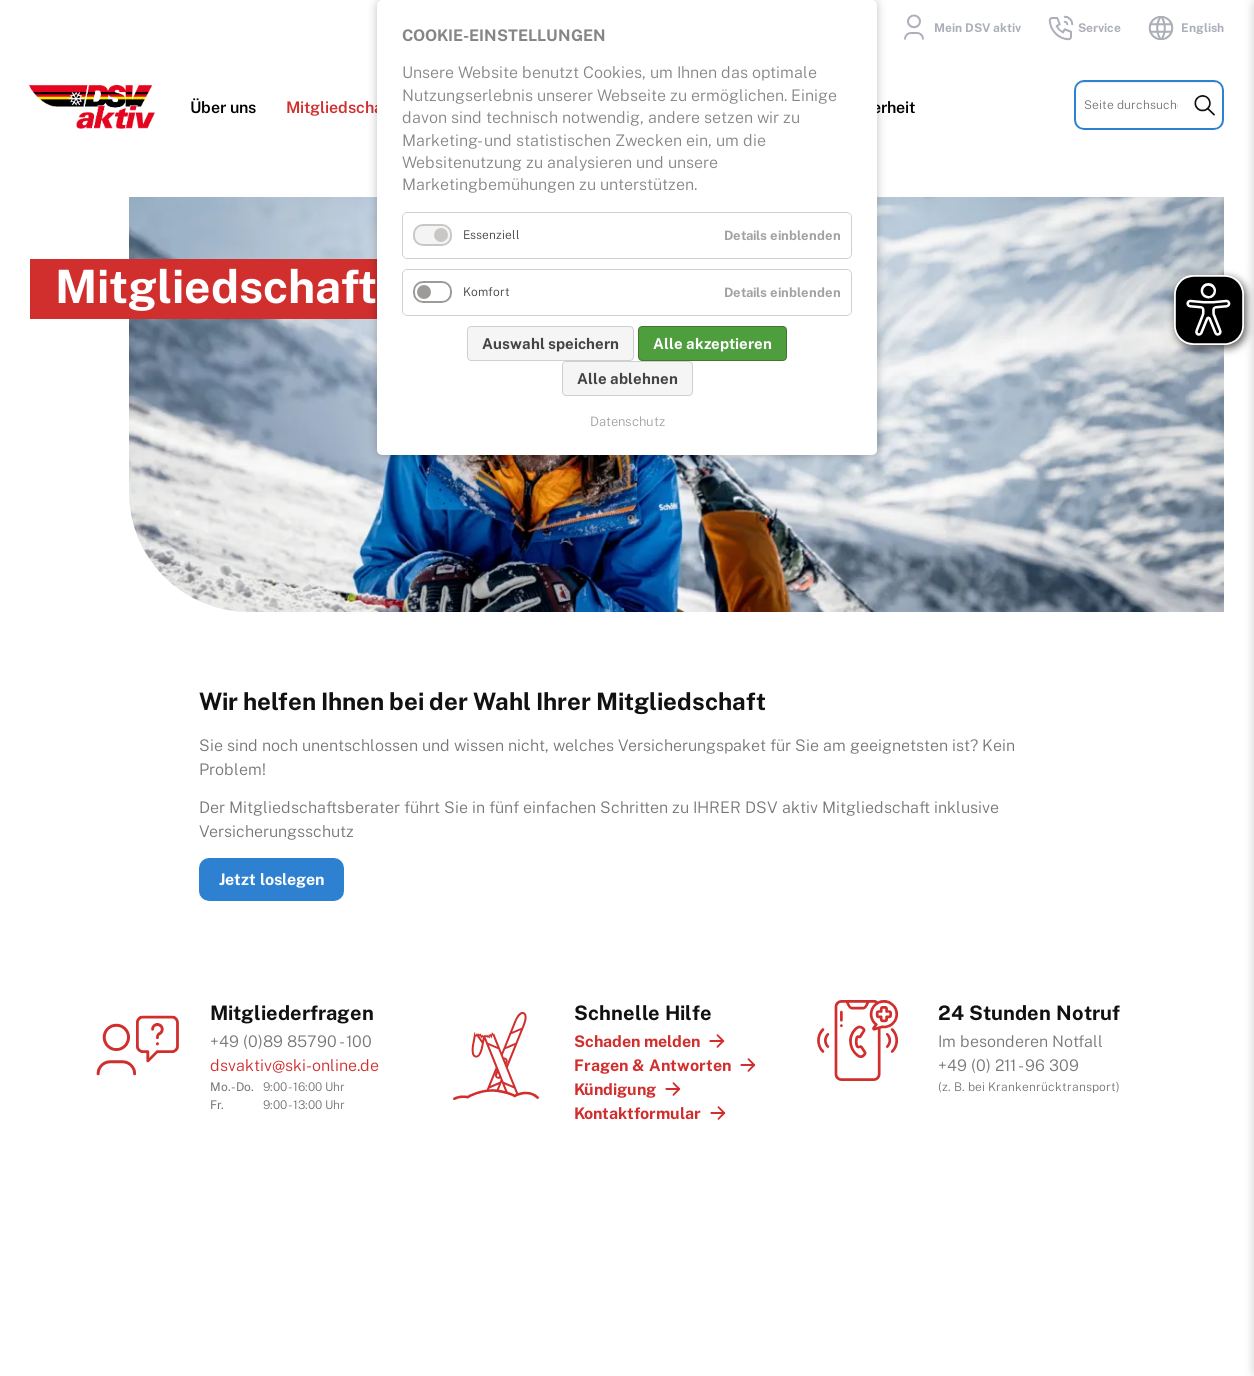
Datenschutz (627, 421)
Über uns (224, 111)
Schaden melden (637, 1035)
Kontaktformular (637, 1107)
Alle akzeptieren (712, 343)
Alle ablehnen (627, 378)
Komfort (486, 292)
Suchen (1204, 109)
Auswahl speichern (550, 343)
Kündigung (615, 1083)
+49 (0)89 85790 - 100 (291, 1035)
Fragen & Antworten (652, 1059)
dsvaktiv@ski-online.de (294, 1059)
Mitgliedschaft (341, 111)
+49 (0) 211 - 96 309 (1008, 1059)
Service (1083, 28)
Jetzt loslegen (271, 873)
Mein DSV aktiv (958, 28)
